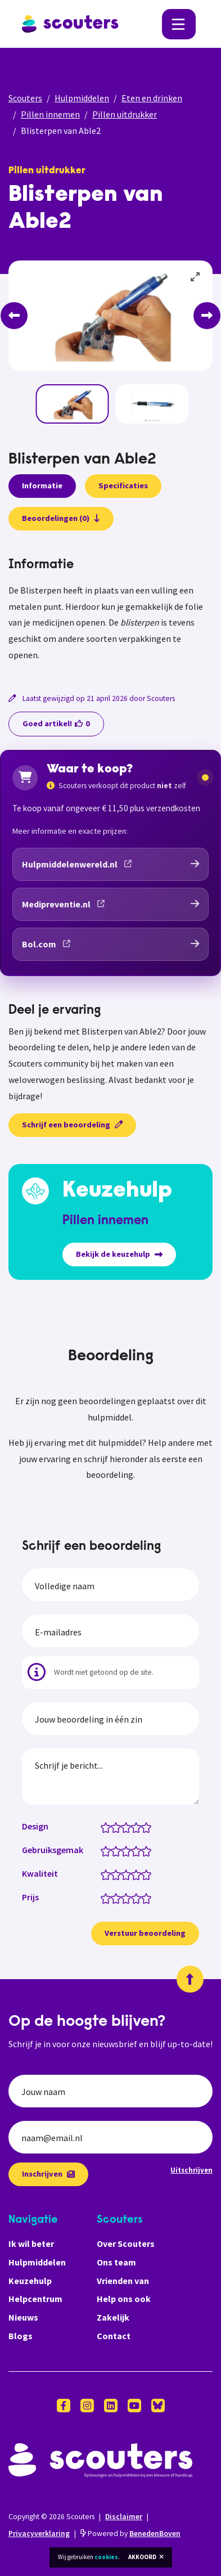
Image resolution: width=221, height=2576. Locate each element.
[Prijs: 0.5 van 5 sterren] (103, 1897)
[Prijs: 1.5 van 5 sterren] (113, 1897)
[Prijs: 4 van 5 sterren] (138, 1897)
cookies (106, 2557)
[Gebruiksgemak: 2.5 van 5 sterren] (123, 1850)
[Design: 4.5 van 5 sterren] (143, 1826)
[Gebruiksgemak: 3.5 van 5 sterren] (133, 1850)
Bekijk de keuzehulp (119, 1254)
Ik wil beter (31, 2243)
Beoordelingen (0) (61, 518)
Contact (113, 2335)
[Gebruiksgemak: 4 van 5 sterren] (138, 1850)
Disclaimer (123, 2516)
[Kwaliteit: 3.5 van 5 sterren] (133, 1873)
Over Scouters (126, 2243)
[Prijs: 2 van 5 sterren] (118, 1897)
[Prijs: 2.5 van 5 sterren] (123, 1897)
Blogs (20, 2335)
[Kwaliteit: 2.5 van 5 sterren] (123, 1873)
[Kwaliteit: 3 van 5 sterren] (128, 1873)
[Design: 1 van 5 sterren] (108, 1826)
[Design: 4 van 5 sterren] (138, 1826)
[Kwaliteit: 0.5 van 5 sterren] (103, 1873)
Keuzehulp (30, 2280)
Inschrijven (48, 2174)
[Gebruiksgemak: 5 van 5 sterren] (148, 1850)
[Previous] (14, 315)
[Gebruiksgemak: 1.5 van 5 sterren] (113, 1850)
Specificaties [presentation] (123, 485)
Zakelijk (113, 2317)
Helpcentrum (35, 2298)
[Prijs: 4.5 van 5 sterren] (143, 1897)
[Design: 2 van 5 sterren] (118, 1826)
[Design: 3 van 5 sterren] (128, 1826)
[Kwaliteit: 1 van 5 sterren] (108, 1873)
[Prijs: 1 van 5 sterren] (108, 1897)
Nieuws (23, 2317)
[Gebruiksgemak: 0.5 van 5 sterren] (103, 1850)
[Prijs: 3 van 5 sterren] (128, 1897)
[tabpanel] (110, 610)
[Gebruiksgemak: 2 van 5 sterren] (118, 1850)
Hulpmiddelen (82, 98)
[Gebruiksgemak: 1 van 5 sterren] (108, 1850)
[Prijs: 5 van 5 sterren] (148, 1897)
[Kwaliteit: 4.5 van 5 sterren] (143, 1873)
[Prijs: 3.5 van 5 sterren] (133, 1897)
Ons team (116, 2262)
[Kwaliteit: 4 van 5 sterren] (138, 1873)
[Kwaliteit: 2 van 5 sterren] (118, 1873)
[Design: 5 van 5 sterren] (148, 1826)
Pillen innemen (50, 114)
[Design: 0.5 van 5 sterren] (103, 1826)
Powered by (130, 2533)
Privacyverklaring (39, 2533)
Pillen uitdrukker (124, 114)
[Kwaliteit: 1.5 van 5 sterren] (113, 1873)
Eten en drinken (151, 98)
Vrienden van (123, 2280)
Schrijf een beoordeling (72, 1125)
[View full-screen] (195, 277)
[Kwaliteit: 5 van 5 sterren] (148, 1873)
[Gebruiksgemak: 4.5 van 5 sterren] (143, 1850)
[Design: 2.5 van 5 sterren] (123, 1826)
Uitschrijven (191, 2169)
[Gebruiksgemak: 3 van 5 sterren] (128, 1850)
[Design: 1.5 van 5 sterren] (113, 1826)
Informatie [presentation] (42, 485)
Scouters (25, 98)
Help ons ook (124, 2298)
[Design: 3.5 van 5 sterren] (133, 1826)
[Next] (206, 315)
